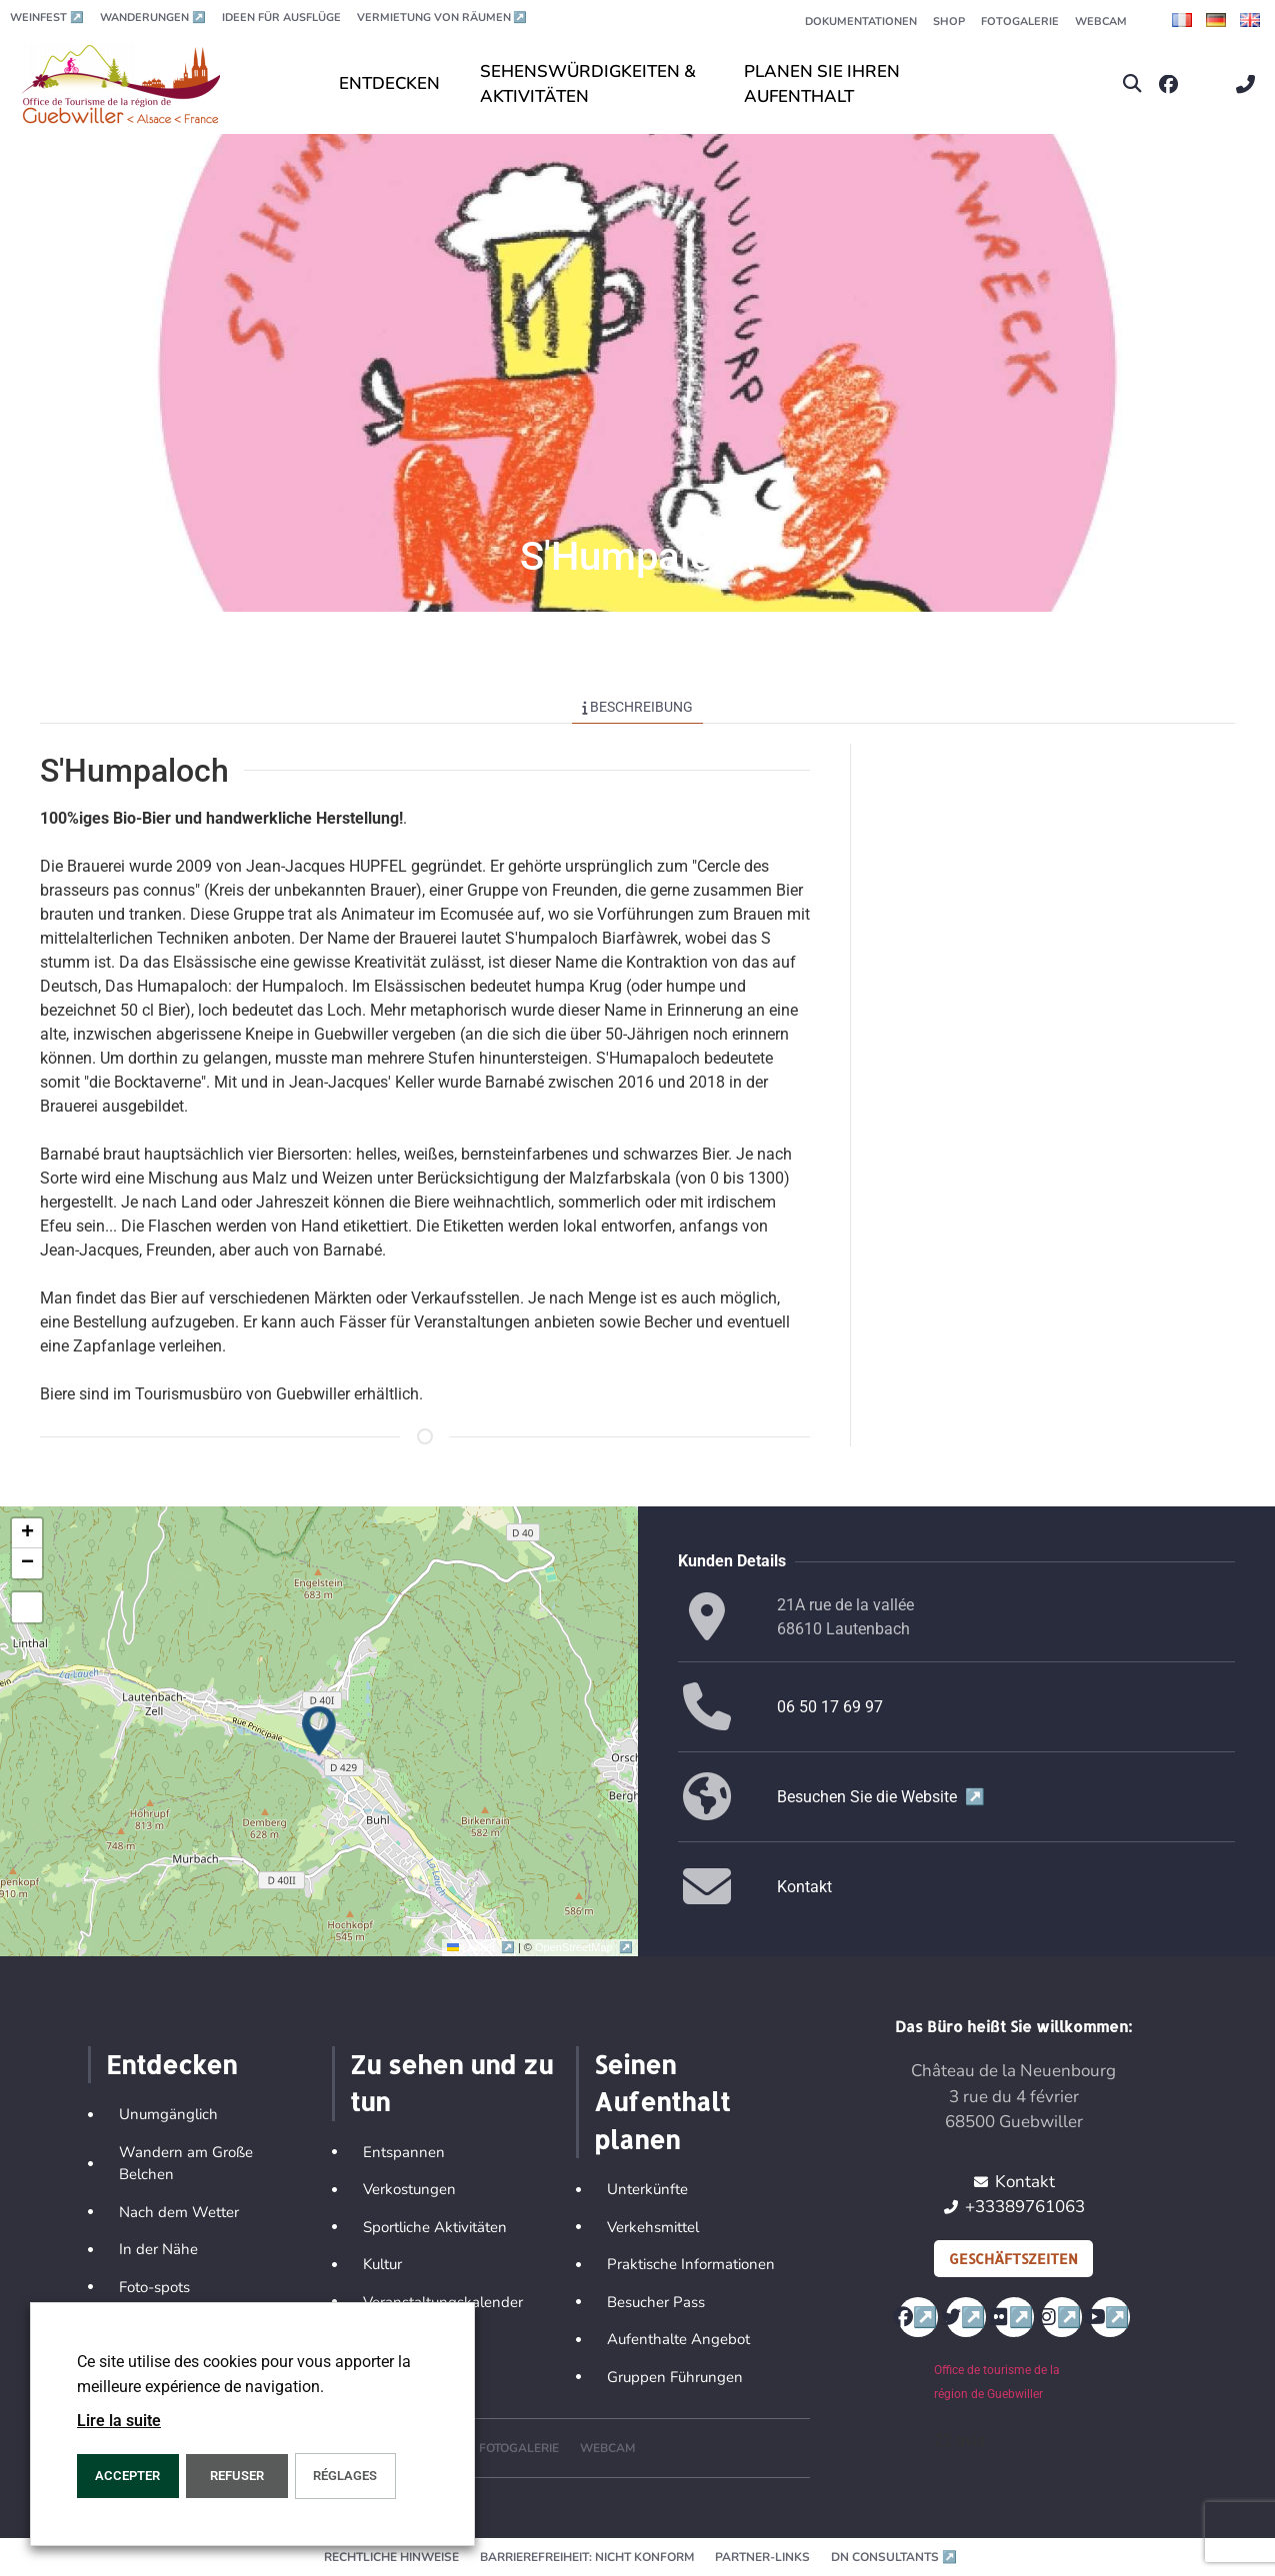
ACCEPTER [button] (127, 2475)
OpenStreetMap (583, 1947)
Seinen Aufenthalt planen (662, 2101)
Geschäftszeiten (1013, 2258)
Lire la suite (119, 2420)
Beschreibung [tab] (638, 707)
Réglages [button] (345, 2475)
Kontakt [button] (804, 1886)
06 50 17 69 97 (830, 1706)
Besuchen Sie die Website (881, 1796)
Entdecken (171, 2064)
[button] (1132, 84)
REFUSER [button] (237, 2475)
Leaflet (482, 1947)
